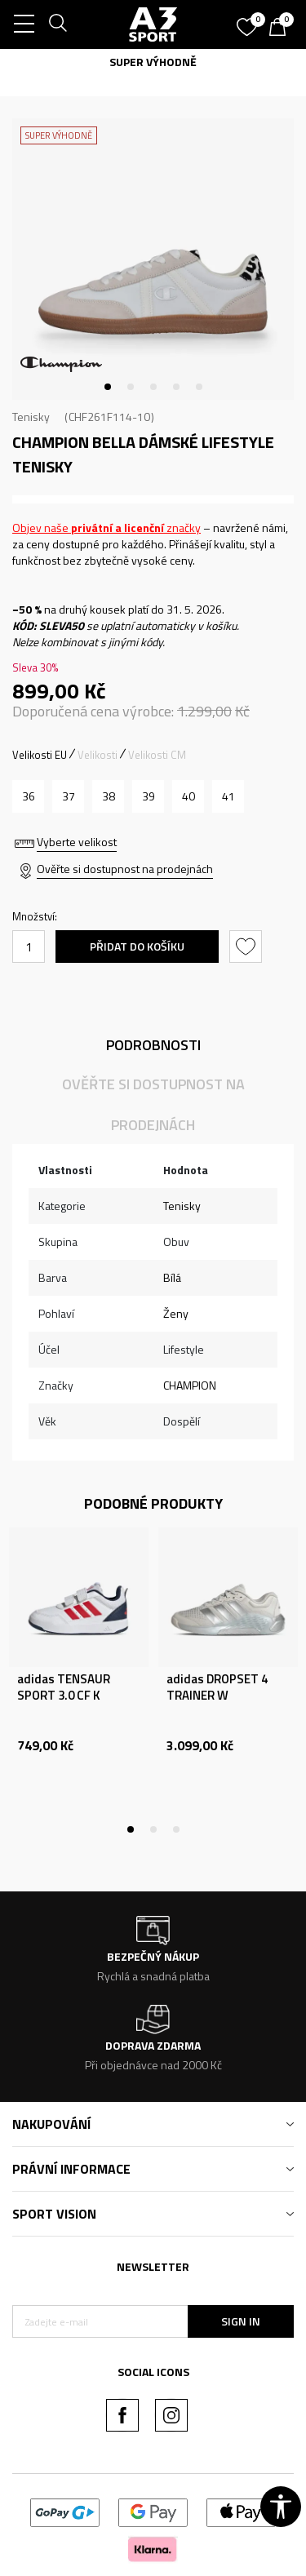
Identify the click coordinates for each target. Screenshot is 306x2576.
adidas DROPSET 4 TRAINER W (217, 1687)
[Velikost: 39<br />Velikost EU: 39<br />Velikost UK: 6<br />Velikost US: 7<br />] (148, 796)
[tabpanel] (153, 259)
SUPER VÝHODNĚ (153, 61)
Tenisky (31, 416)
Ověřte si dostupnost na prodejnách (125, 868)
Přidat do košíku (137, 946)
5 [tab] (199, 387)
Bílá (172, 1277)
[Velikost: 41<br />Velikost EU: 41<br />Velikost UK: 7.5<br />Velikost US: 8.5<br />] (228, 796)
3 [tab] (153, 387)
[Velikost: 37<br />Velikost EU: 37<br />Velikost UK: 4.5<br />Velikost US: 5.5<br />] (68, 796)
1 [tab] (107, 387)
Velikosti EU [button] (39, 755)
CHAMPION (189, 1385)
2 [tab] (130, 387)
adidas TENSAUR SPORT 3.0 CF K (63, 1687)
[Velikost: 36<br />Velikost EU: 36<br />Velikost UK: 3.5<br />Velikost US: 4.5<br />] (28, 796)
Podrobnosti (153, 1045)
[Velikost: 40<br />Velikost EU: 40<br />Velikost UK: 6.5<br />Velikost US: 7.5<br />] (188, 796)
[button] (247, 946)
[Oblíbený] (249, 21)
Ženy (175, 1313)
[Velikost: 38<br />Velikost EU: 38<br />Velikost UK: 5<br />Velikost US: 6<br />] (108, 796)
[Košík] (281, 28)
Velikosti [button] (98, 755)
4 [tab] (176, 387)
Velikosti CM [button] (157, 755)
